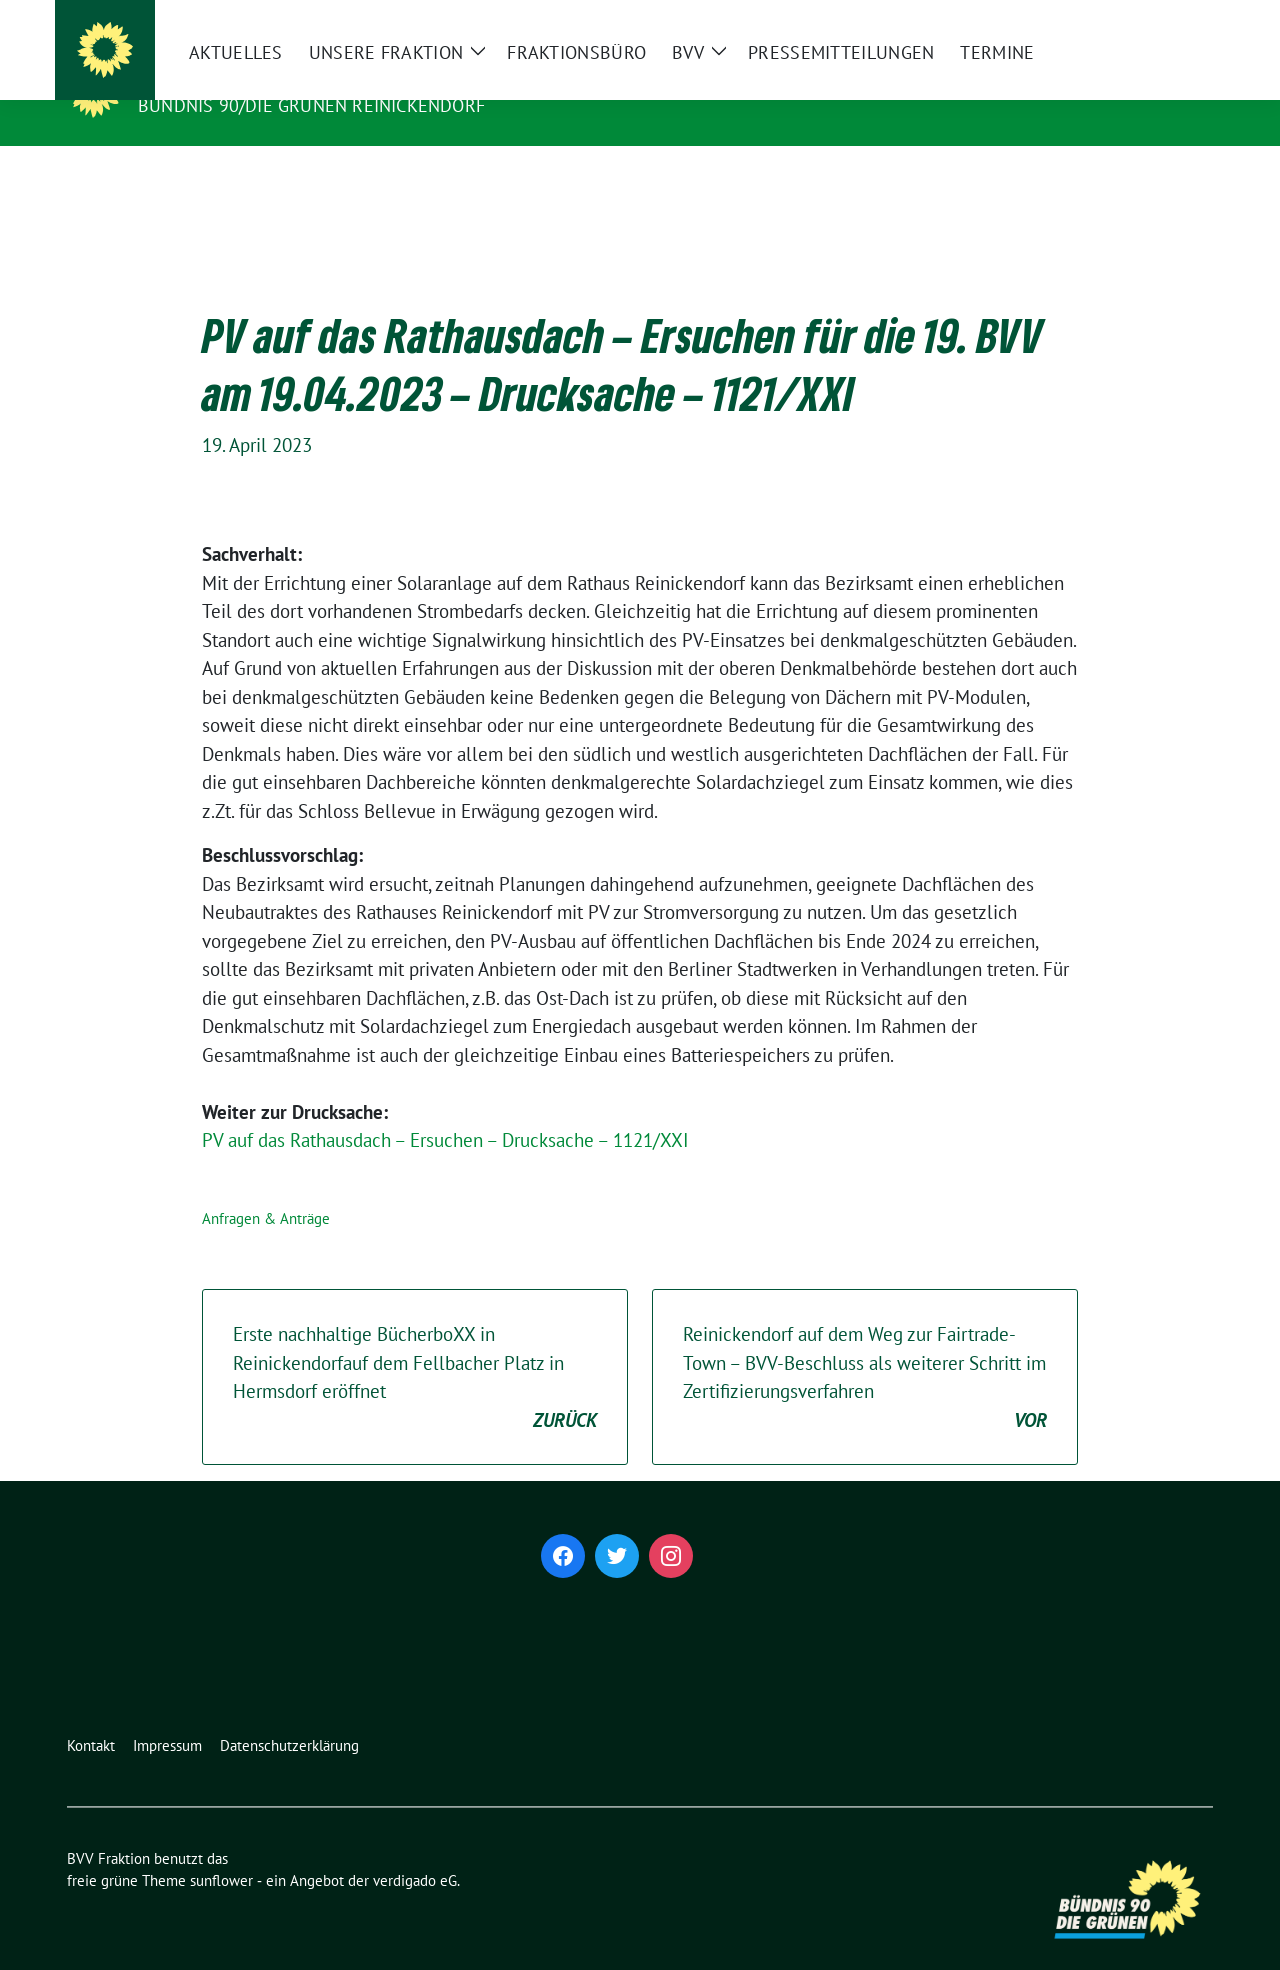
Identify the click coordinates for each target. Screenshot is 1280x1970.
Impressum (167, 1714)
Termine (957, 179)
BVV (648, 179)
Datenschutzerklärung (289, 1714)
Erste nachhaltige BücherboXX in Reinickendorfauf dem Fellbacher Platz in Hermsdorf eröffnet (415, 1347)
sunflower (221, 1849)
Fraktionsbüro (536, 179)
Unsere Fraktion (345, 179)
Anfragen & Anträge (266, 1187)
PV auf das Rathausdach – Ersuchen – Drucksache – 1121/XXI (445, 1109)
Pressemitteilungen (801, 179)
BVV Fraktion (212, 77)
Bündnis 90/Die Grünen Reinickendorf (311, 105)
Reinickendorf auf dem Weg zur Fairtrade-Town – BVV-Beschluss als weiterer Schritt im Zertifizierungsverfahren (865, 1347)
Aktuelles (196, 179)
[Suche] (1149, 17)
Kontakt (91, 1714)
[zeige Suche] (1177, 17)
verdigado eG (415, 1849)
